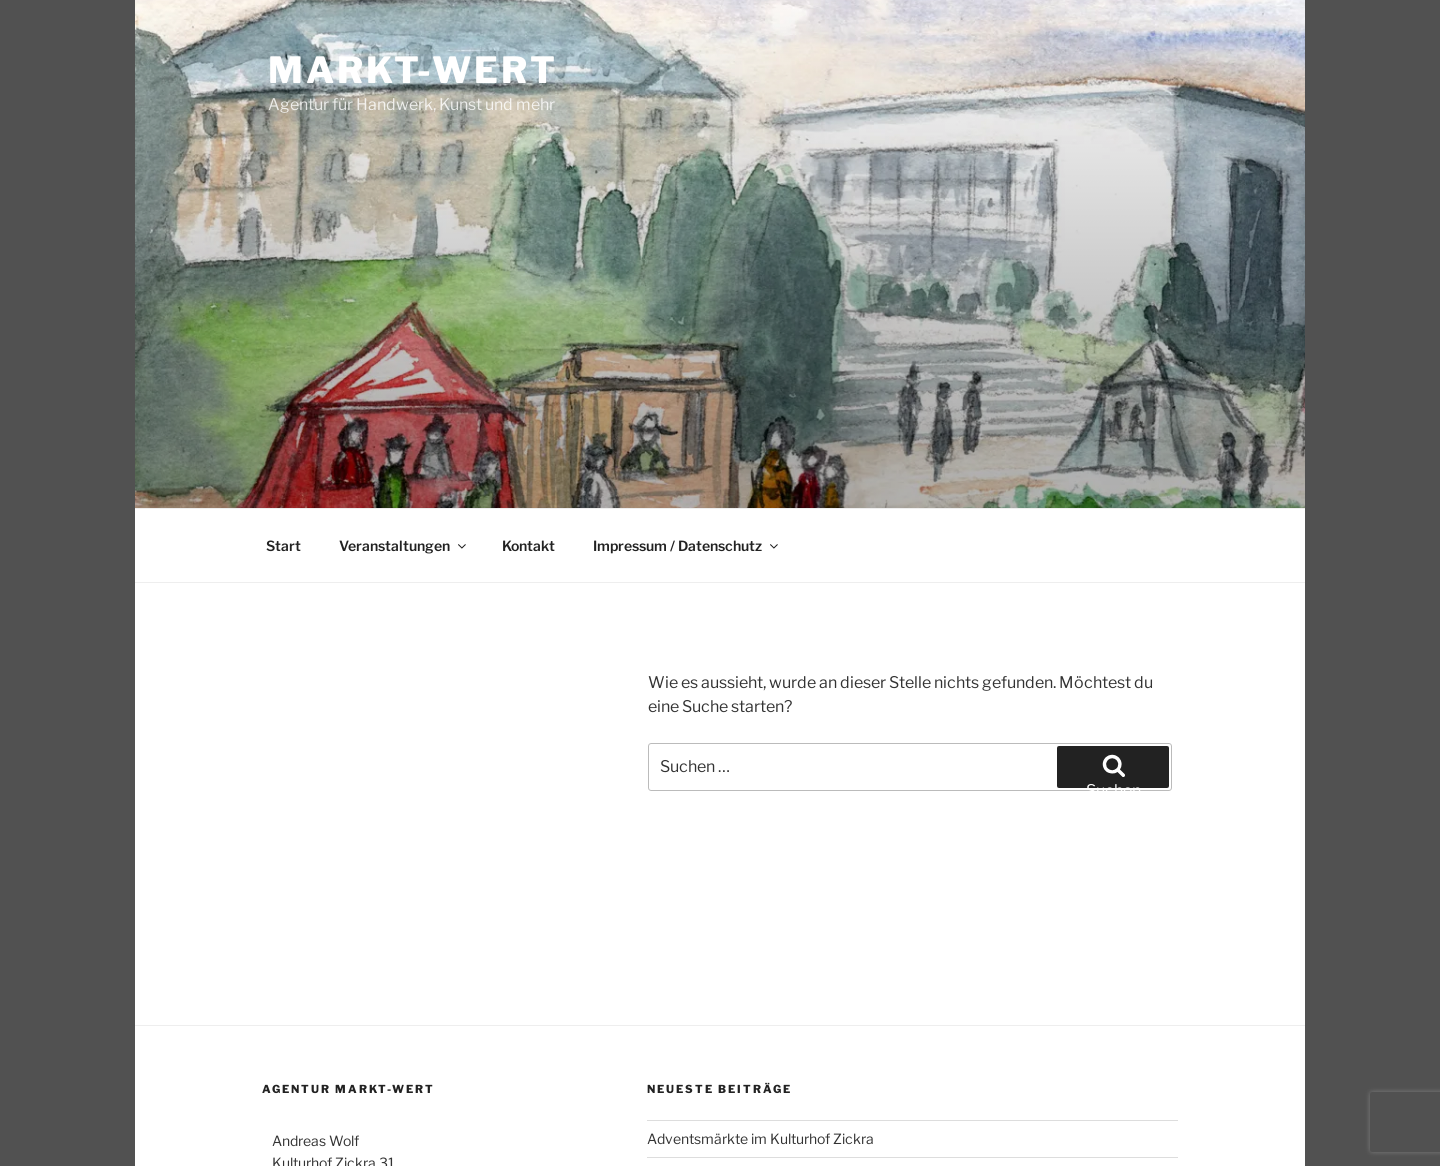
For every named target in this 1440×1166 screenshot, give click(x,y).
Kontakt (528, 545)
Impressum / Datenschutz (687, 545)
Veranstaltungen (404, 545)
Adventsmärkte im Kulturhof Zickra (760, 1138)
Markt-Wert (413, 70)
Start (283, 545)
